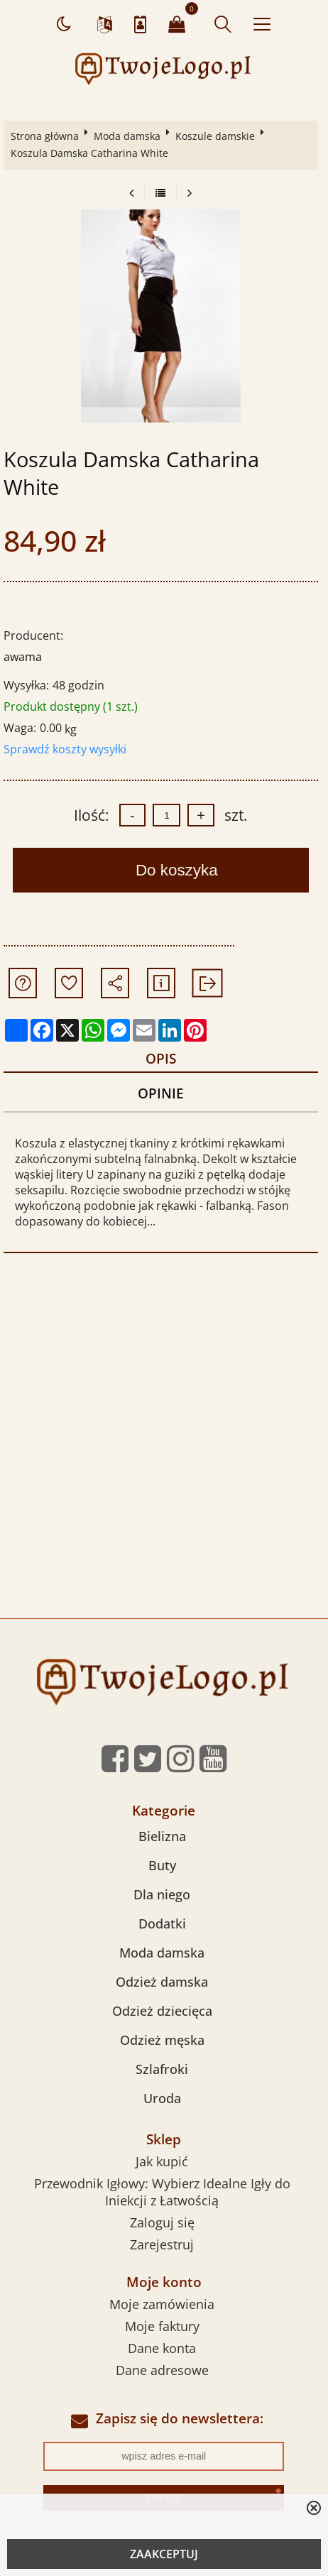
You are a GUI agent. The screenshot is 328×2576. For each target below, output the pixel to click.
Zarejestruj (162, 2244)
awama (23, 657)
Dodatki (162, 1923)
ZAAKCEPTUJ (164, 2554)
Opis (161, 1058)
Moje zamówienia (161, 2304)
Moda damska (127, 136)
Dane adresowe (162, 2370)
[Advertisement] (164, 1447)
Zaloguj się (162, 2222)
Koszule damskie (215, 136)
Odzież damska (162, 1981)
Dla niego (161, 1894)
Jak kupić (162, 2161)
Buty (162, 1865)
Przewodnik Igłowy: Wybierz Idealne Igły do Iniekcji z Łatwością (162, 2192)
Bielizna (162, 1836)
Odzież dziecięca (162, 2010)
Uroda (162, 2098)
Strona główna (45, 136)
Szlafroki (162, 2069)
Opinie (161, 1093)
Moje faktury (162, 2326)
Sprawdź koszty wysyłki (65, 749)
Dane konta (162, 2348)
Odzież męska (162, 2039)
